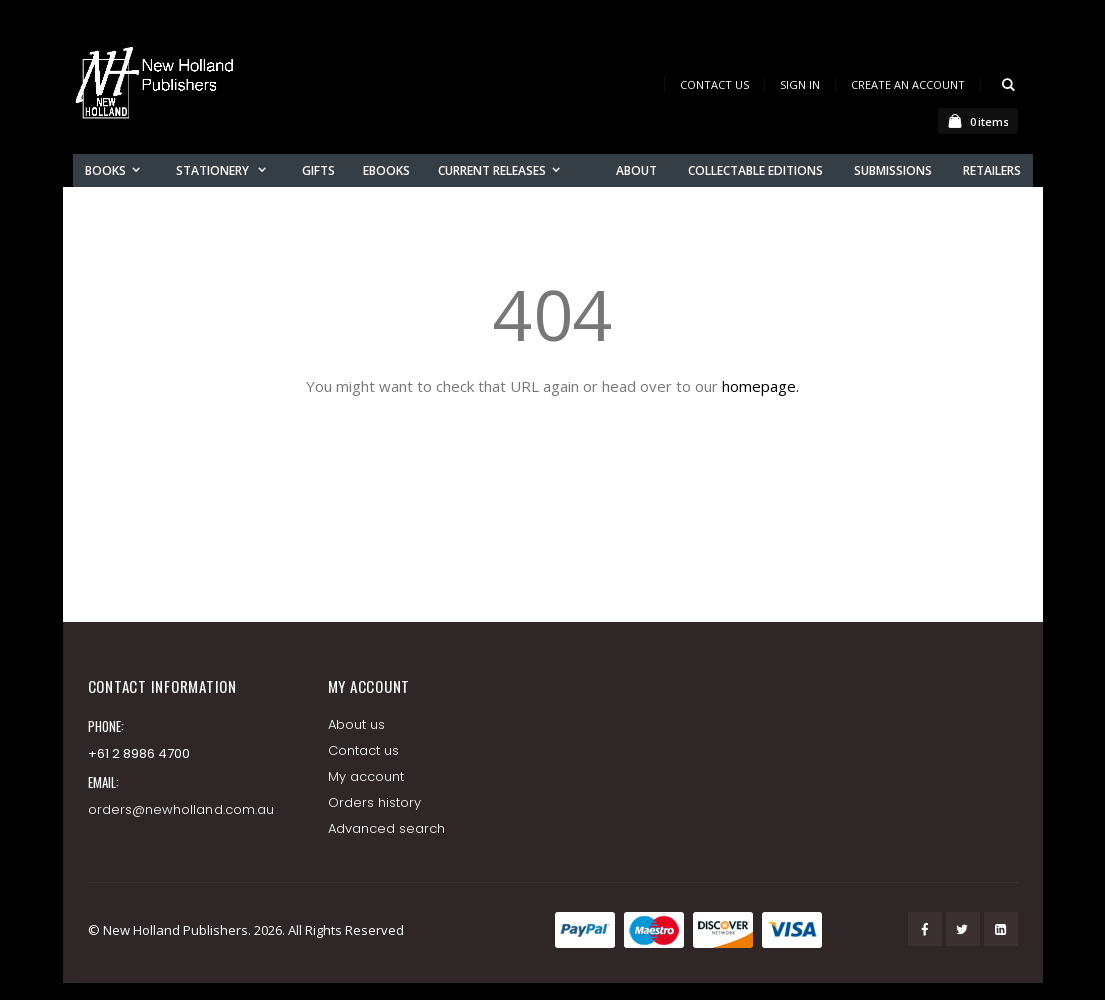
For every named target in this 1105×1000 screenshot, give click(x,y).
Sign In (800, 84)
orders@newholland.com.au (181, 809)
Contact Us (714, 84)
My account (366, 776)
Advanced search (387, 828)
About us (357, 724)
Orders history (375, 802)
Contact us (364, 750)
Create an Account (908, 84)
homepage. (760, 386)
